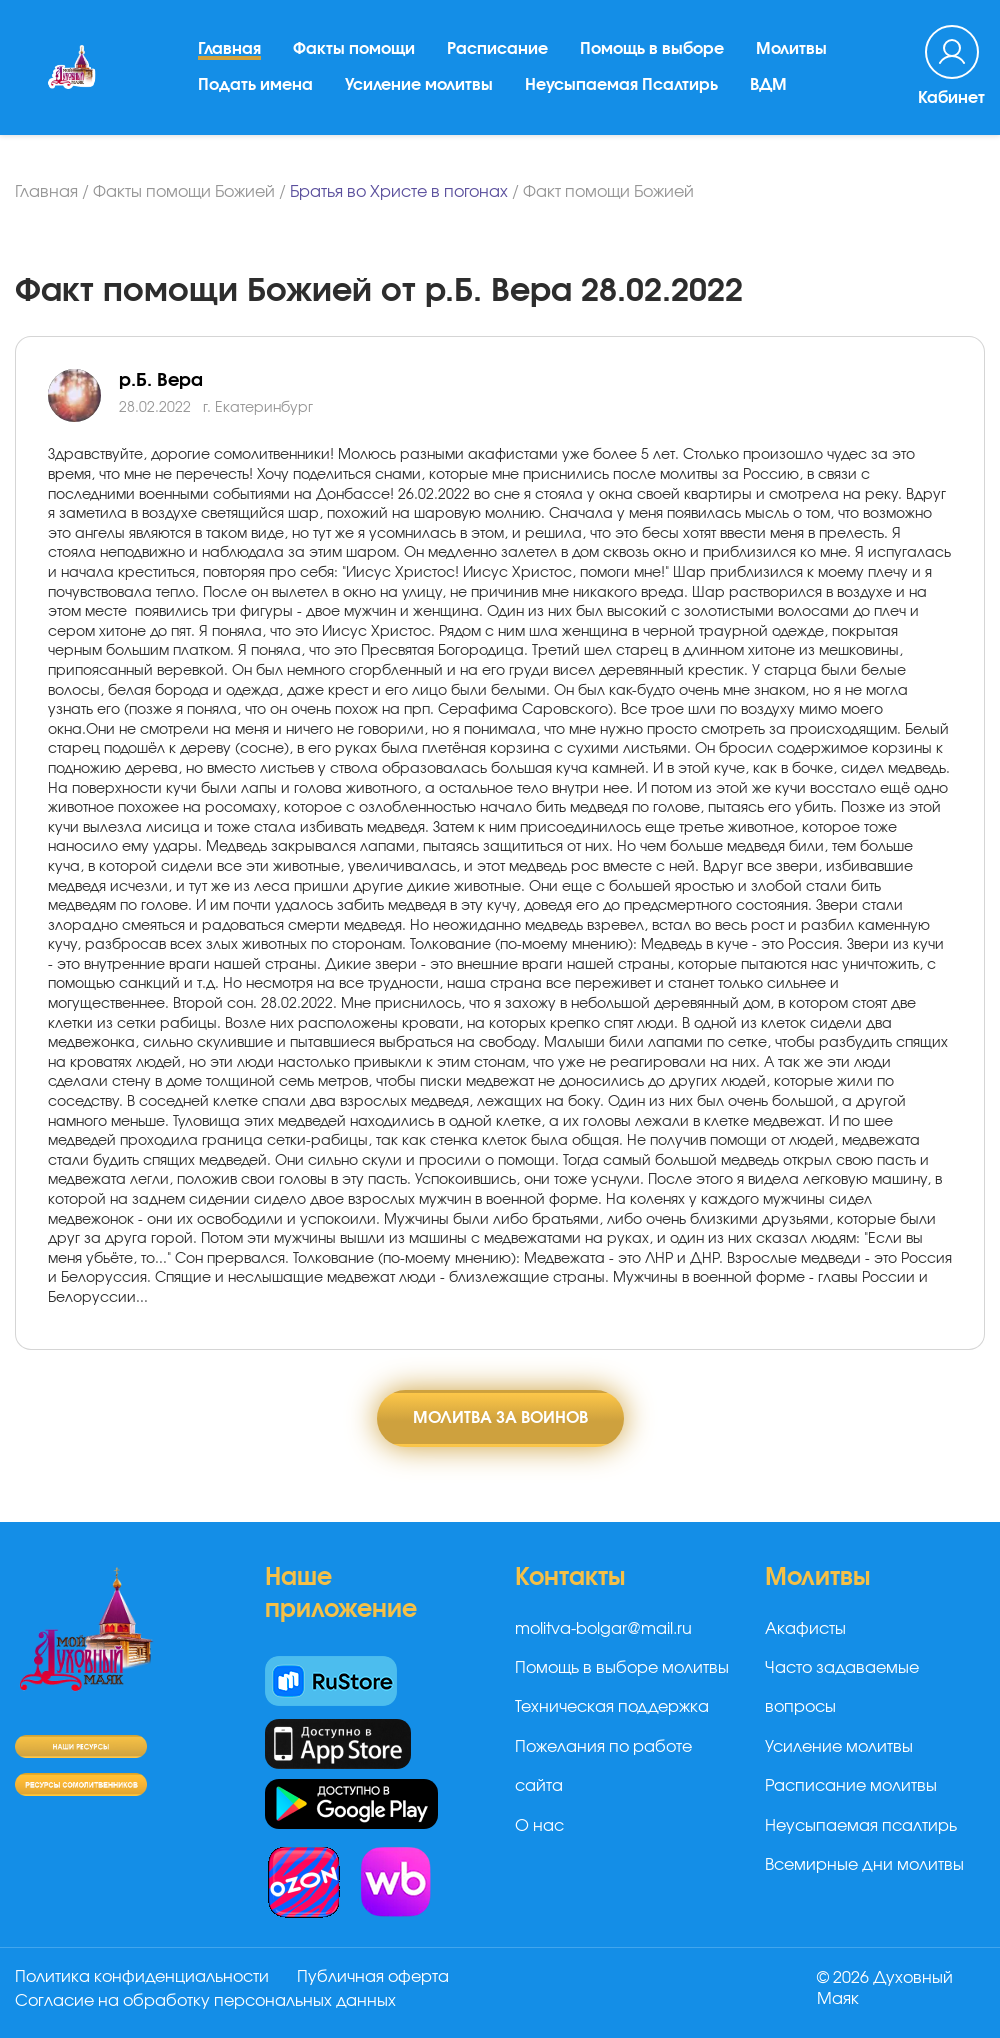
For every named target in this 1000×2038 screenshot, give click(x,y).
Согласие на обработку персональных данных (205, 2001)
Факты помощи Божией (184, 192)
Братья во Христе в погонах (399, 192)
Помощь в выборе (652, 49)
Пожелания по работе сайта (603, 1766)
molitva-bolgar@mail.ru (603, 1629)
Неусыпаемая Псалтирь (621, 85)
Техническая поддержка (612, 1707)
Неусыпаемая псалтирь (861, 1826)
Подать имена (255, 85)
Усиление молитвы (419, 85)
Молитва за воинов (500, 1418)
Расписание (497, 49)
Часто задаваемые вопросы (842, 1687)
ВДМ (768, 85)
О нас (539, 1826)
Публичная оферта (373, 1977)
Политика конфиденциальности (142, 1977)
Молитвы (791, 49)
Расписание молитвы (851, 1786)
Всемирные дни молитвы (864, 1865)
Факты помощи (354, 49)
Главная (229, 49)
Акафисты (805, 1629)
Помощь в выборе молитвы (622, 1668)
